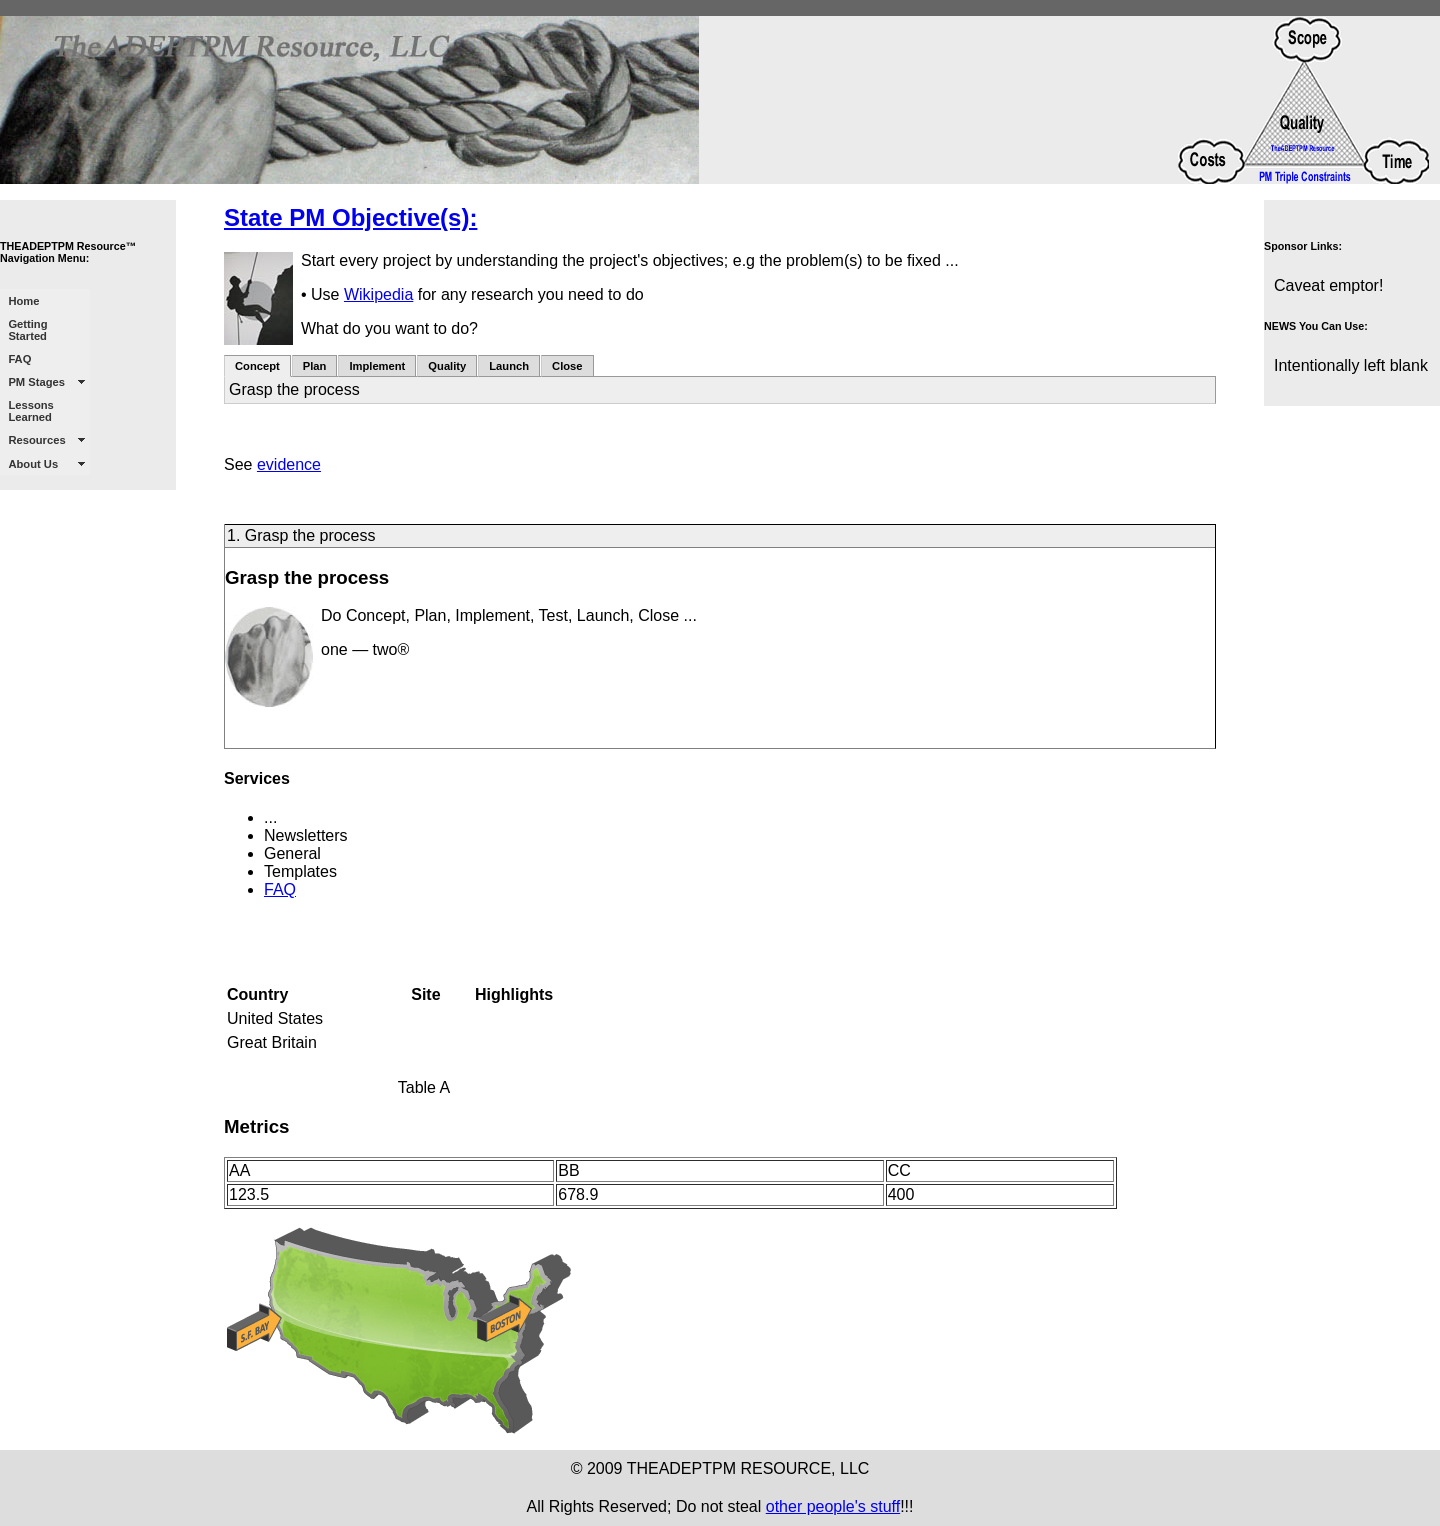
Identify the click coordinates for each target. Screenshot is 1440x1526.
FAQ (280, 889)
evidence (289, 464)
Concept (257, 366)
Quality (447, 366)
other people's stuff (833, 1506)
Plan (315, 366)
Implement (377, 366)
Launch (509, 366)
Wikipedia (378, 294)
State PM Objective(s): (350, 217)
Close (567, 366)
